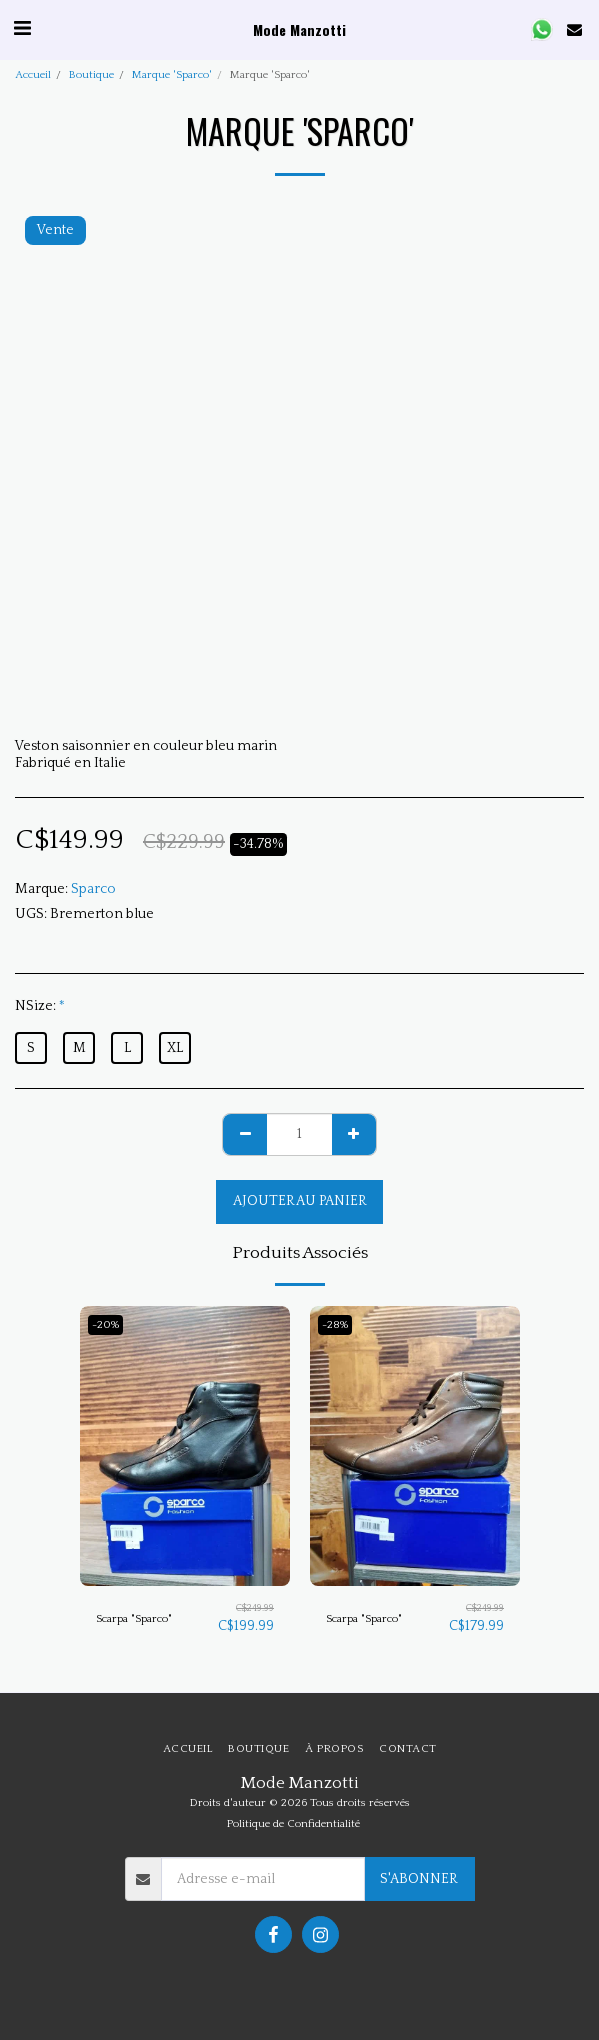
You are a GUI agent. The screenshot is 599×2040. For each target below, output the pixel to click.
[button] (22, 29)
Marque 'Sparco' (172, 75)
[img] (185, 1446)
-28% (335, 1325)
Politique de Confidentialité (293, 1824)
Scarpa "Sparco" (134, 1619)
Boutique (91, 75)
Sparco (93, 889)
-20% (105, 1325)
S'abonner (419, 1879)
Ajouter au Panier (300, 1201)
